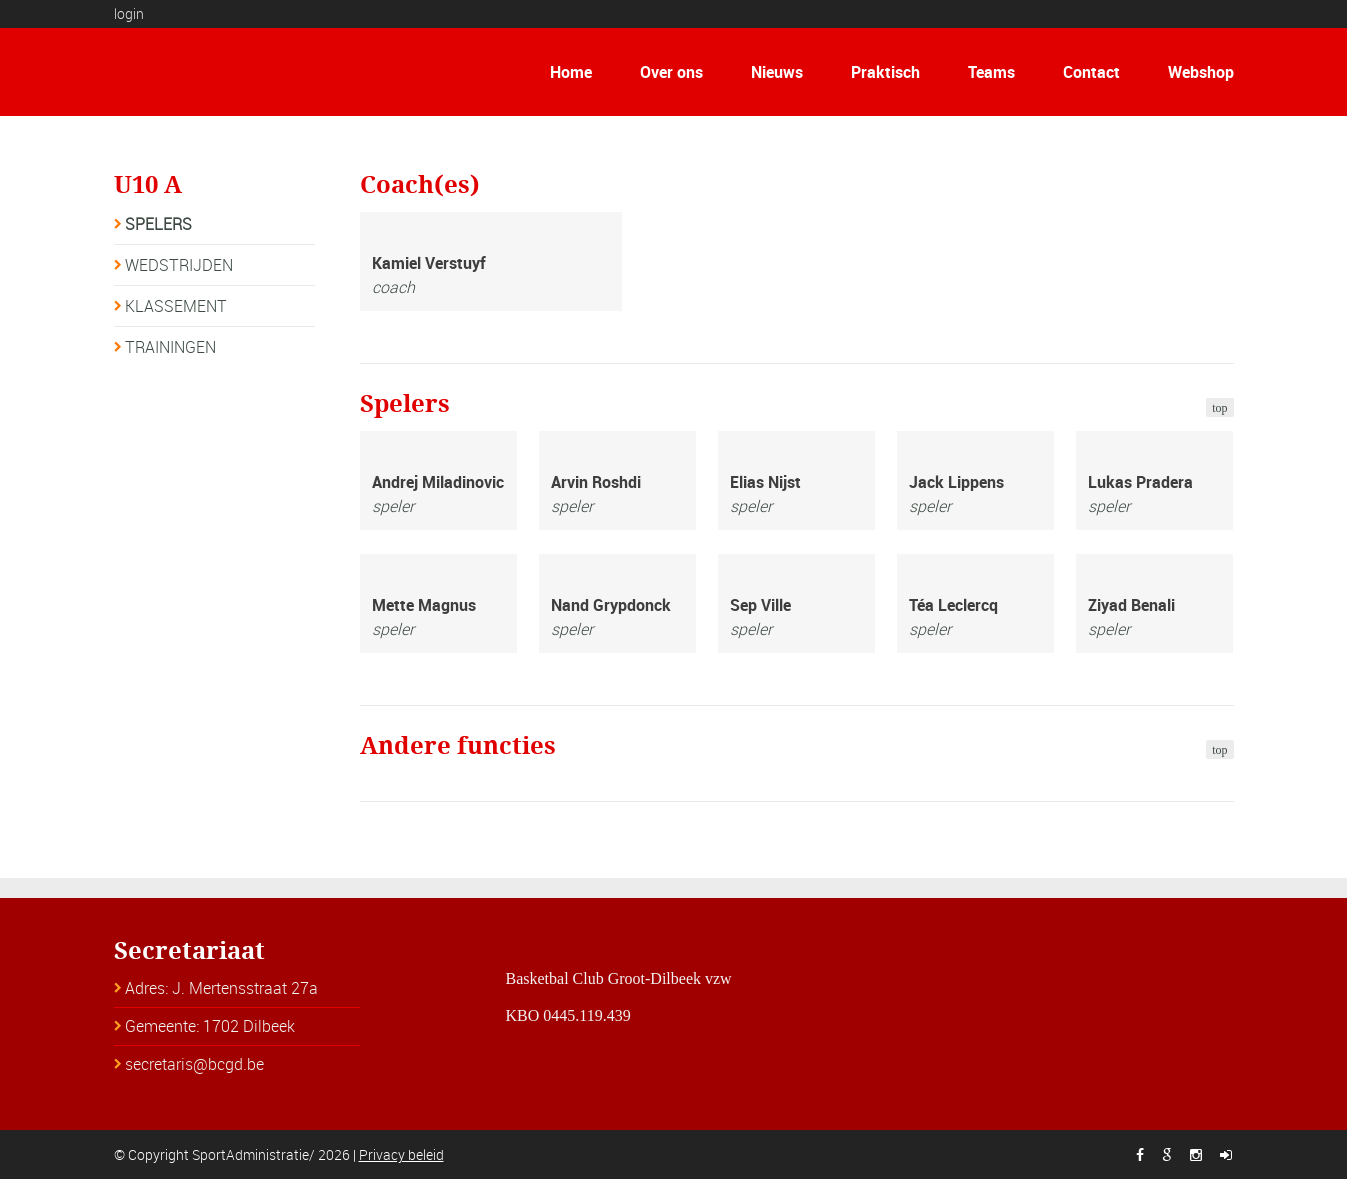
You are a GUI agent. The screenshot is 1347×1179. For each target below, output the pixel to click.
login (129, 13)
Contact (1091, 72)
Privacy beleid (401, 1154)
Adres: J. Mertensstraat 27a (221, 988)
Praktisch (885, 72)
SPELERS (158, 224)
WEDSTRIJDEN (179, 265)
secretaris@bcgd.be (194, 1064)
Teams (991, 72)
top (1219, 408)
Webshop (1201, 72)
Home (571, 72)
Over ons (671, 72)
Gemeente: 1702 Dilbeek (210, 1026)
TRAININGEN (170, 347)
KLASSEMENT (176, 306)
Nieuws (777, 72)
